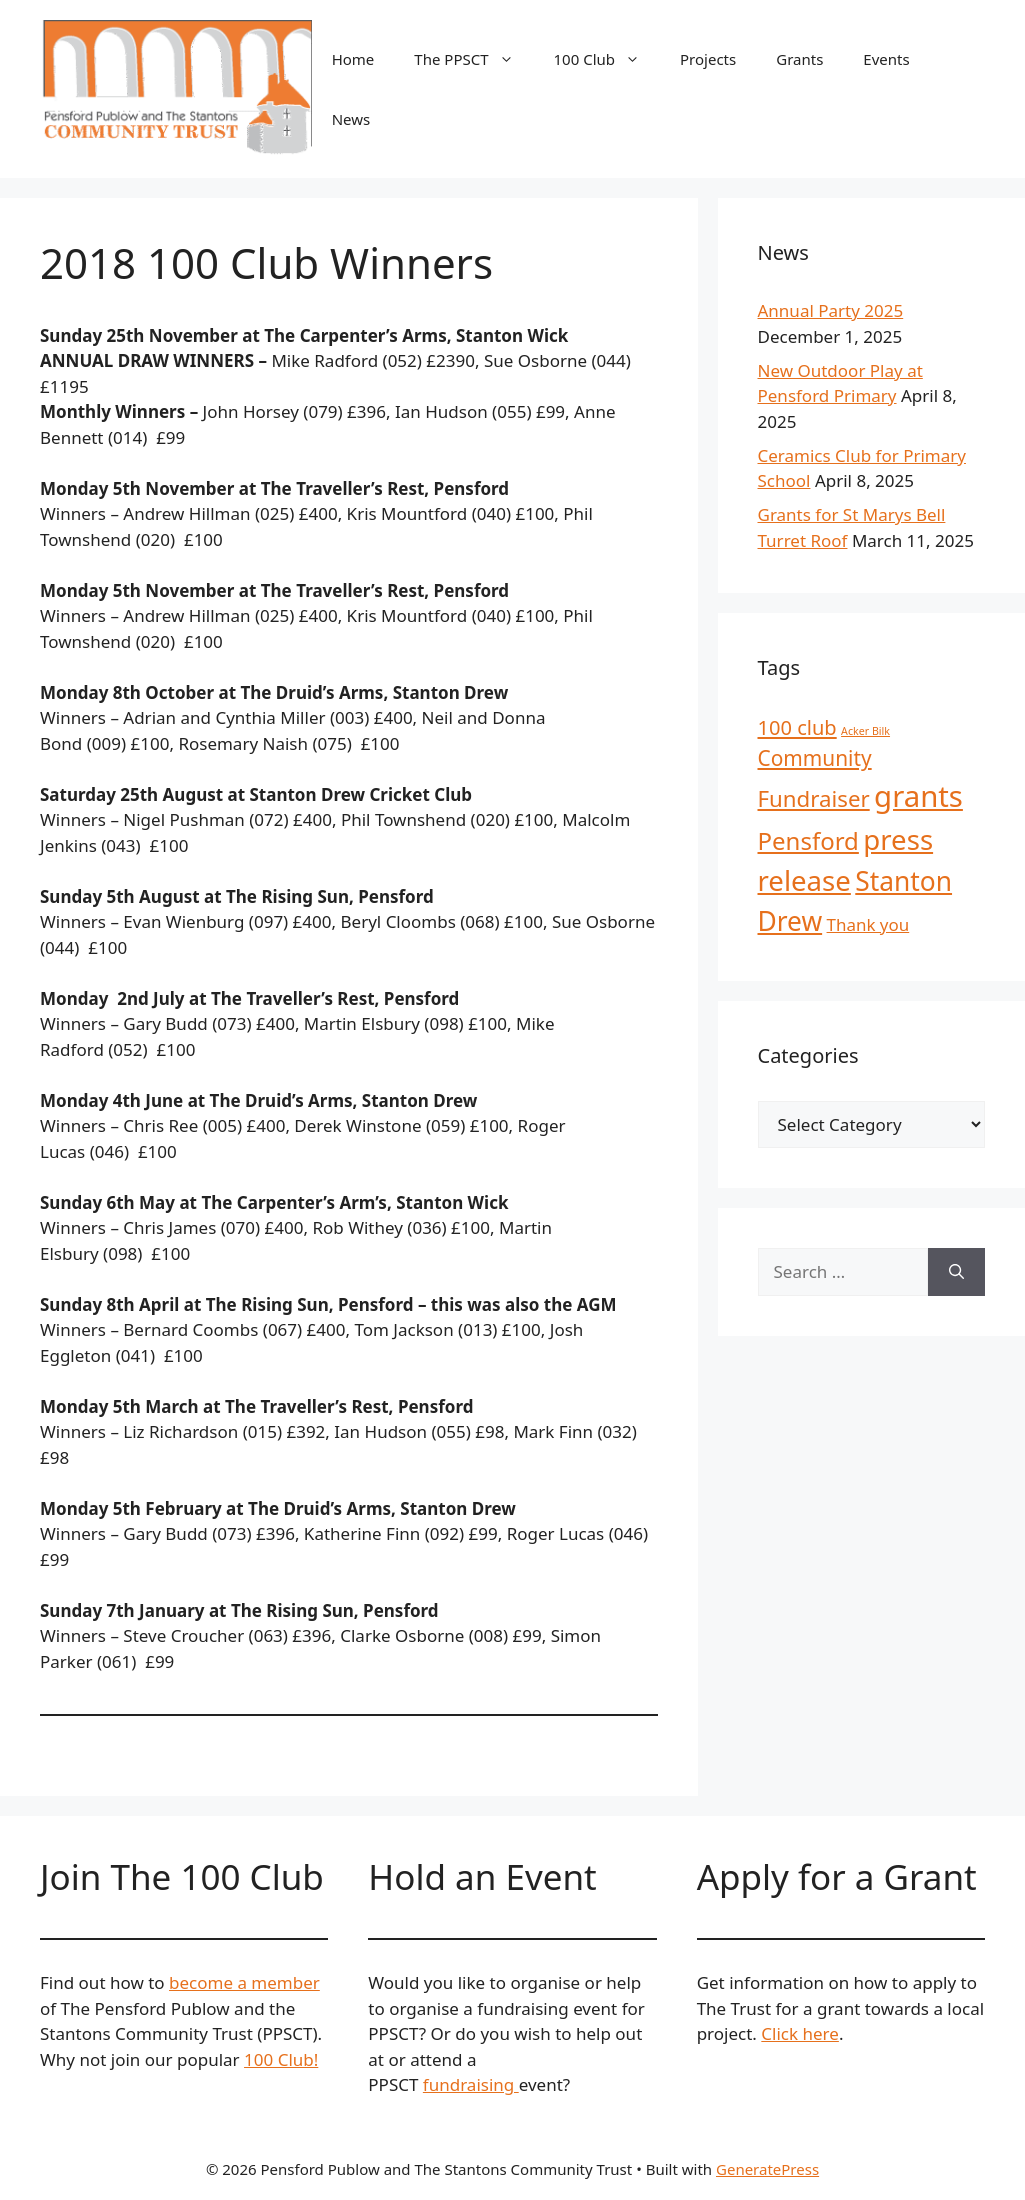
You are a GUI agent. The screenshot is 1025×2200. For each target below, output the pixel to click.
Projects (708, 59)
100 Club (607, 59)
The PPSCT (473, 59)
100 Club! (281, 2059)
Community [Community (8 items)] (815, 758)
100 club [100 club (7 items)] (797, 727)
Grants (799, 59)
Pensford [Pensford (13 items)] (808, 840)
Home (353, 59)
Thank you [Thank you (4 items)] (868, 924)
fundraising (471, 2084)
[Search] (956, 1272)
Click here (800, 2033)
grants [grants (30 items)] (918, 796)
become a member (244, 1982)
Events (886, 59)
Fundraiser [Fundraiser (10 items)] (814, 798)
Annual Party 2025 (831, 310)
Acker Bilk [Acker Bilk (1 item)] (865, 731)
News (351, 119)
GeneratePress (767, 2169)
